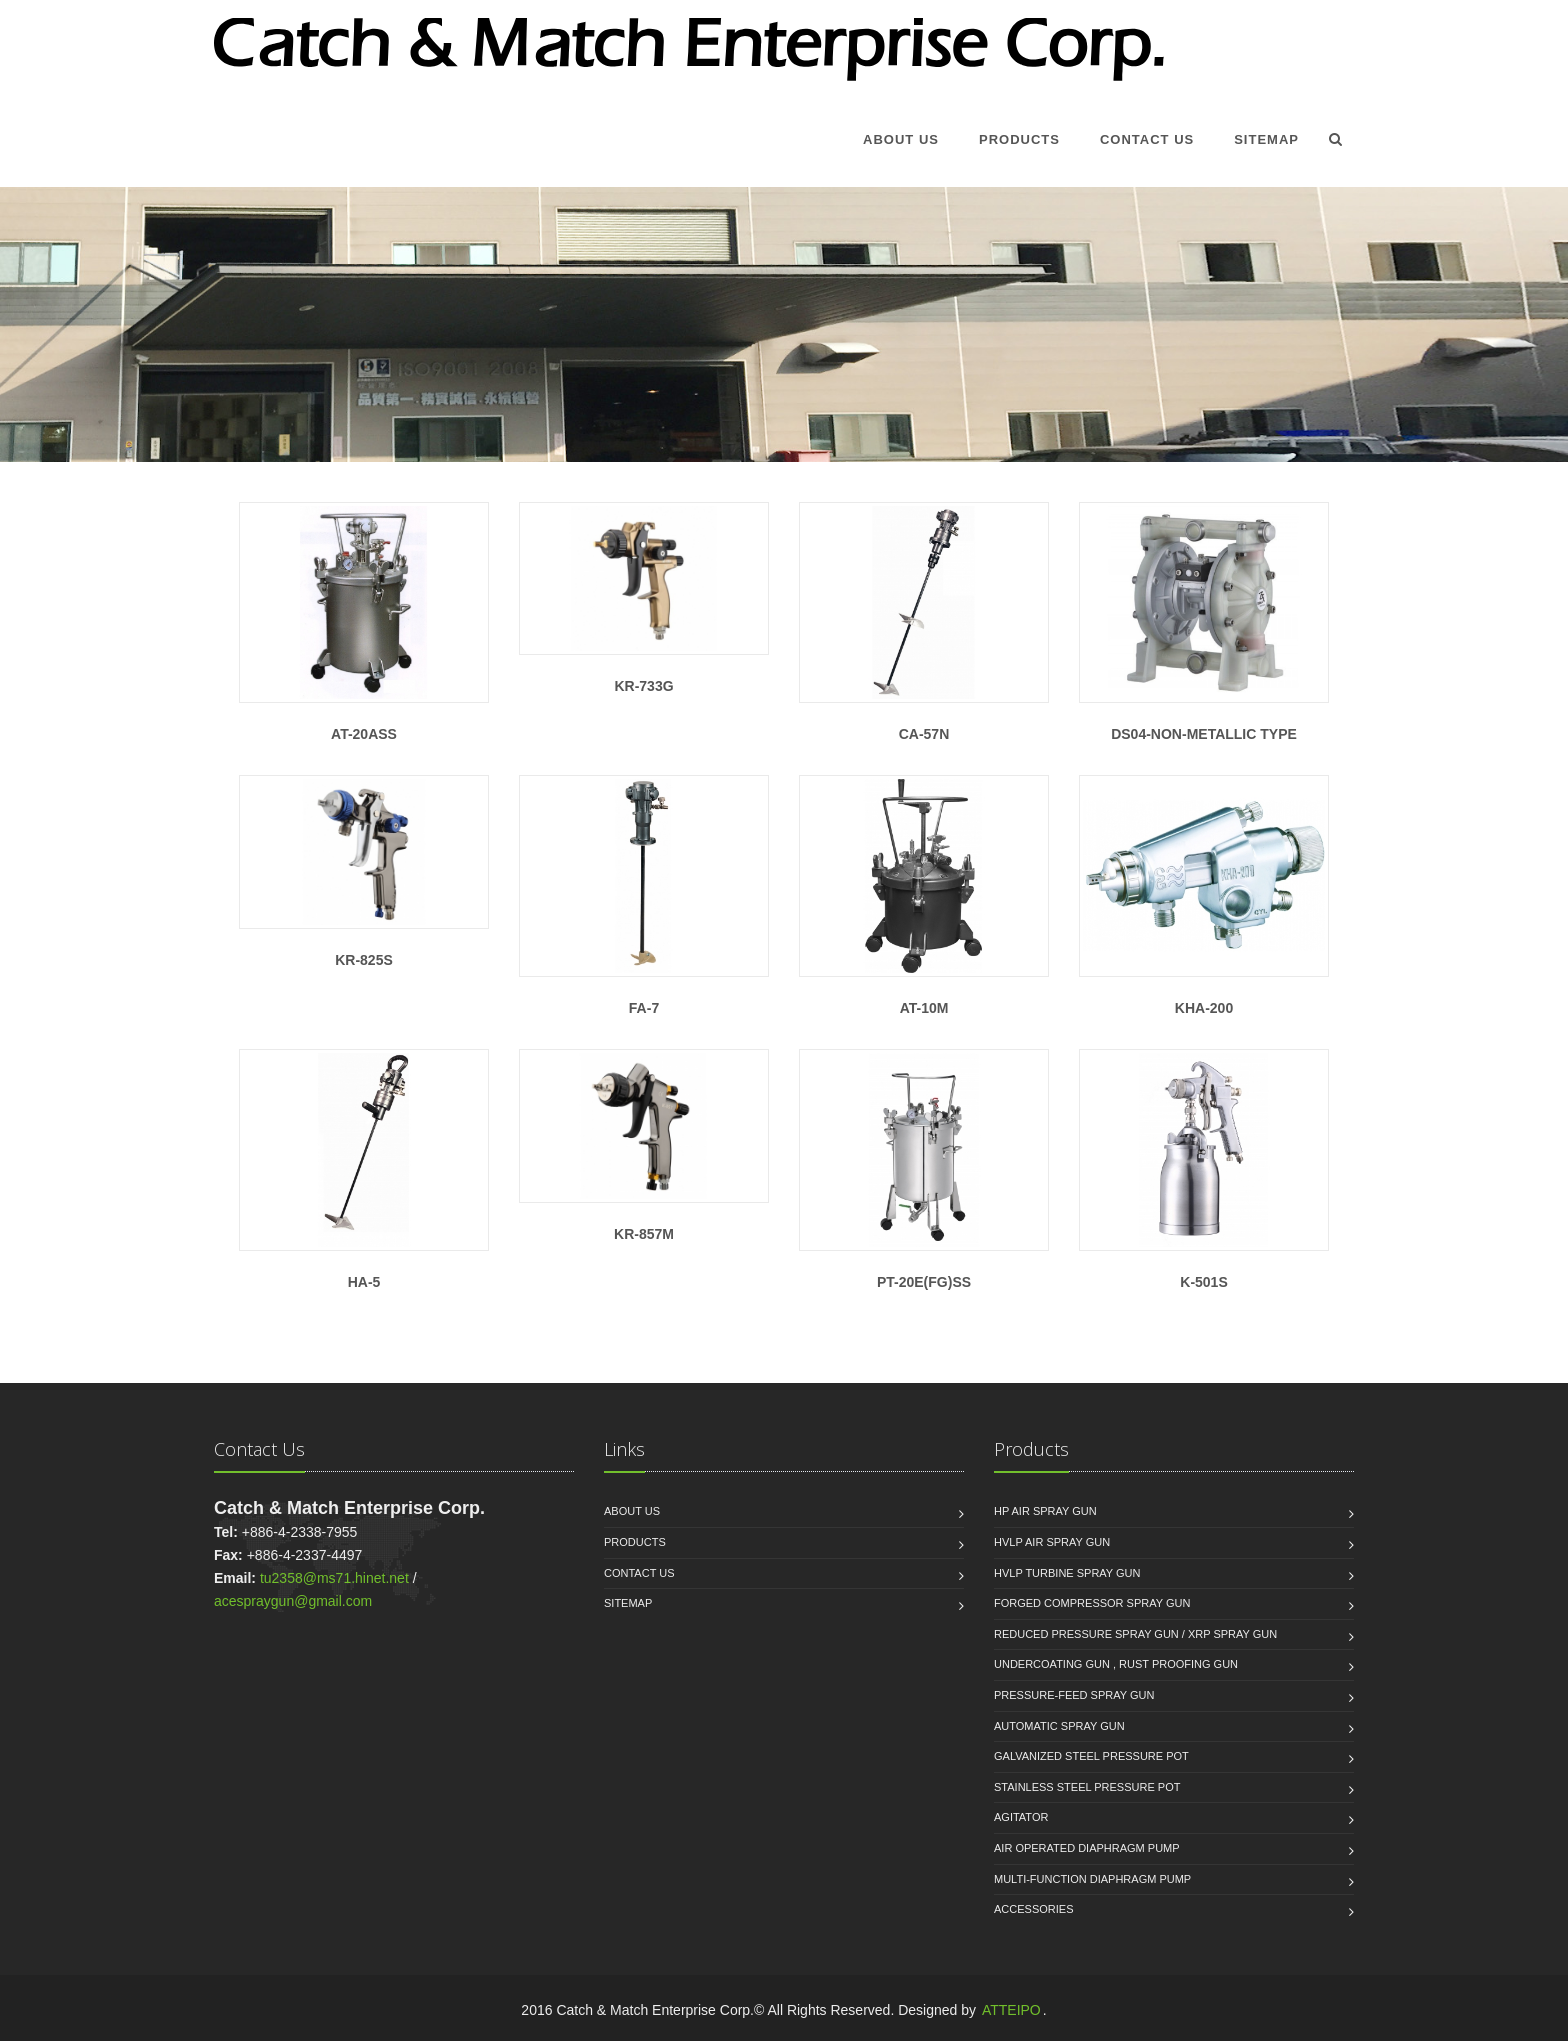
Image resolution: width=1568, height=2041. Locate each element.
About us (632, 1511)
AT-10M (924, 895)
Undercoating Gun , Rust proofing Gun (1116, 1664)
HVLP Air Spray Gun (1052, 1542)
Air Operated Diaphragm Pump (1087, 1848)
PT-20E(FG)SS (924, 1169)
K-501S (1204, 1169)
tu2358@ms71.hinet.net (334, 1578)
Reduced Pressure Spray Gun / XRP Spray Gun (1135, 1634)
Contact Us (1147, 139)
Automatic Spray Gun (1059, 1726)
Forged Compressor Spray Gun (1092, 1603)
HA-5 (364, 1169)
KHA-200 (1204, 895)
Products (1019, 139)
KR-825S (364, 871)
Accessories (1033, 1909)
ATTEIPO (1011, 2010)
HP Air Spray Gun (1045, 1511)
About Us (901, 139)
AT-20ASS (364, 622)
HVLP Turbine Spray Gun (1067, 1573)
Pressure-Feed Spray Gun (1074, 1695)
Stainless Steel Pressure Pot (1087, 1787)
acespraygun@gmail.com (293, 1601)
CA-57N (924, 622)
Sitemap (1266, 139)
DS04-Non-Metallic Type (1204, 622)
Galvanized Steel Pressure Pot (1091, 1756)
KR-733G (644, 598)
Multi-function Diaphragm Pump (1092, 1879)
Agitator (1021, 1817)
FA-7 (644, 895)
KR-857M (644, 1145)
